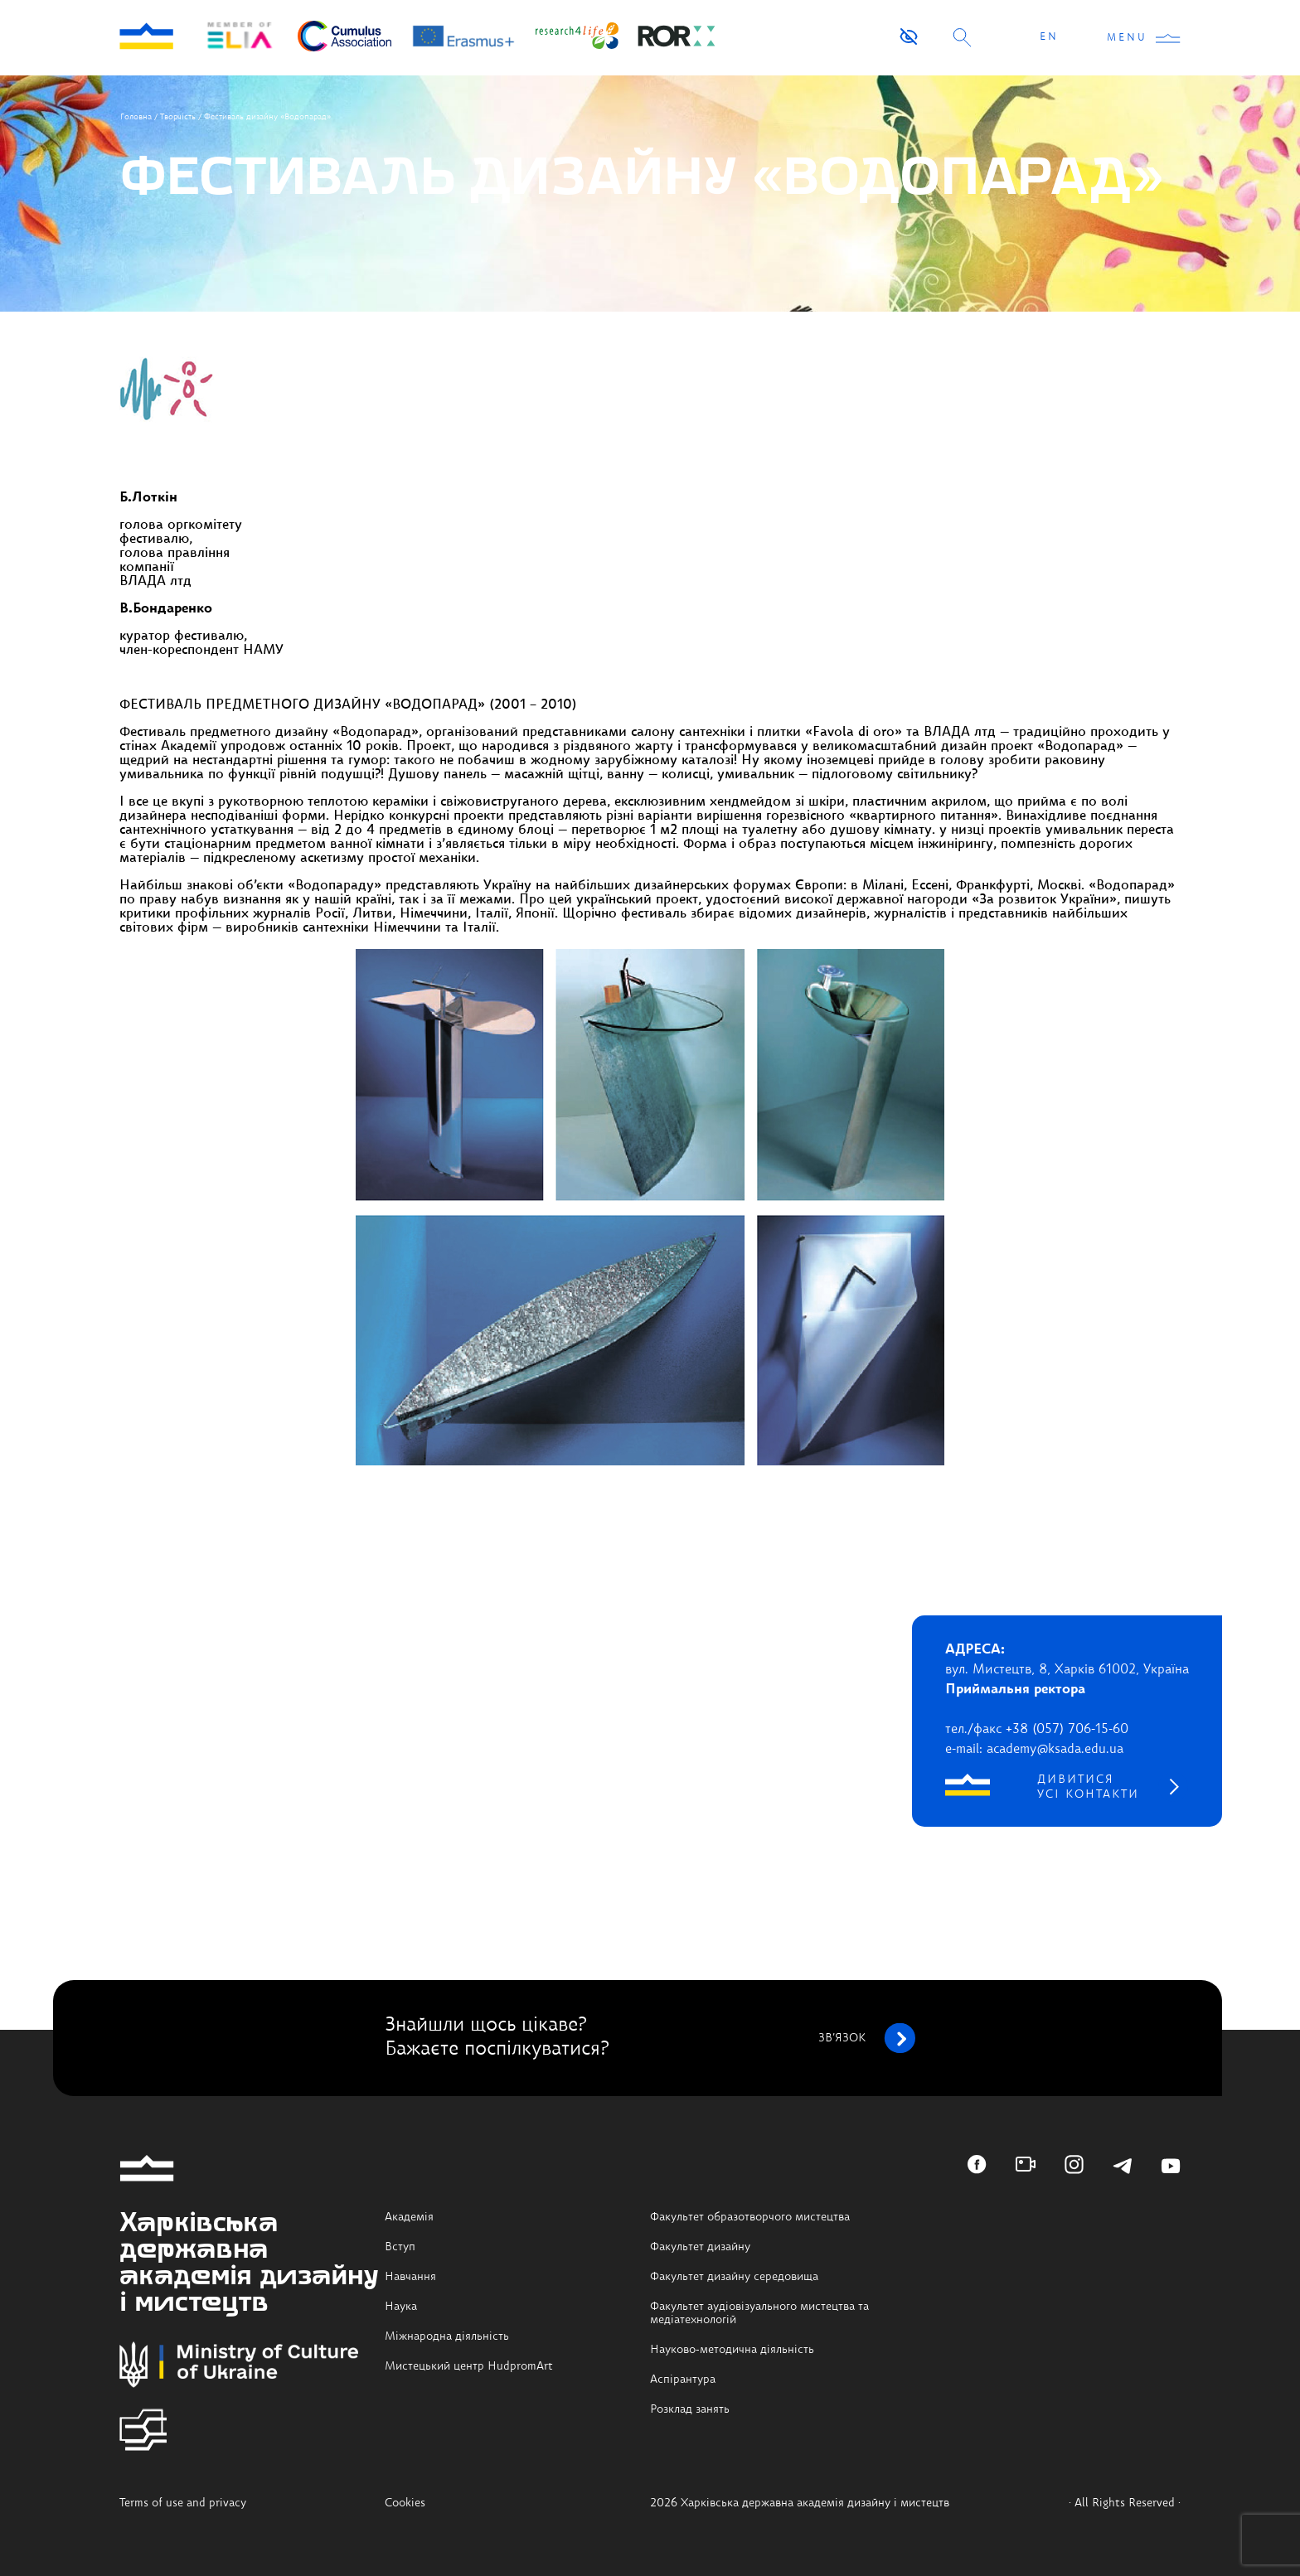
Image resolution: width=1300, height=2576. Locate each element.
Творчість (178, 117)
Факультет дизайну (700, 2247)
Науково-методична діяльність (732, 2350)
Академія (409, 2217)
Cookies (405, 2503)
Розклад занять (690, 2409)
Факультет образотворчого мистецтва (750, 2217)
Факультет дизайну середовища (734, 2277)
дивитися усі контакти (1088, 1787)
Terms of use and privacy (182, 2503)
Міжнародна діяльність (447, 2336)
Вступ (400, 2247)
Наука (401, 2306)
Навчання (410, 2277)
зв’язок (866, 2038)
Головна (136, 117)
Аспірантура (682, 2379)
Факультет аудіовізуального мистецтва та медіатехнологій (759, 2313)
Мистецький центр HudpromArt (469, 2366)
